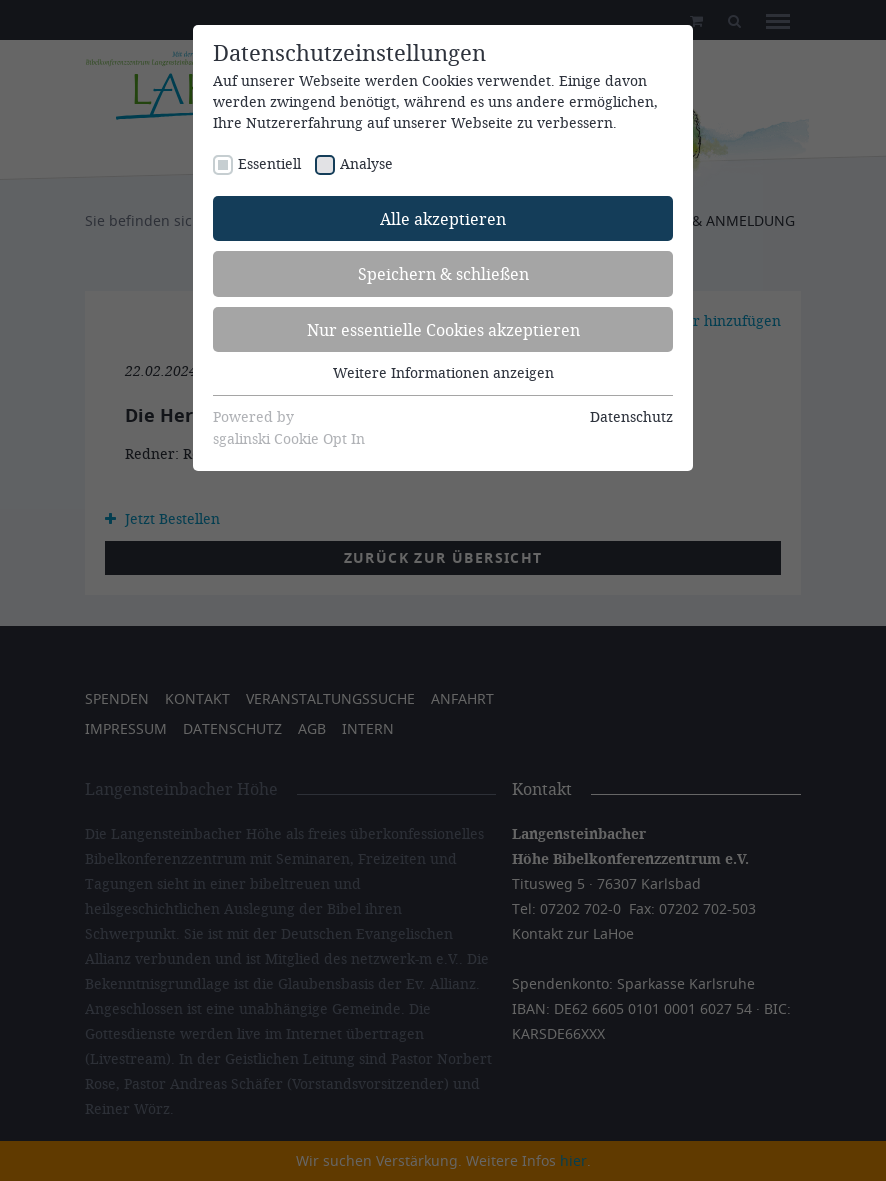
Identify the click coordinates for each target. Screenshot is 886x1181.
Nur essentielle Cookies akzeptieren (443, 329)
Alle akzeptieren (443, 218)
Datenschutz (631, 416)
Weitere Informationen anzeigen (443, 372)
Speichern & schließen (443, 273)
